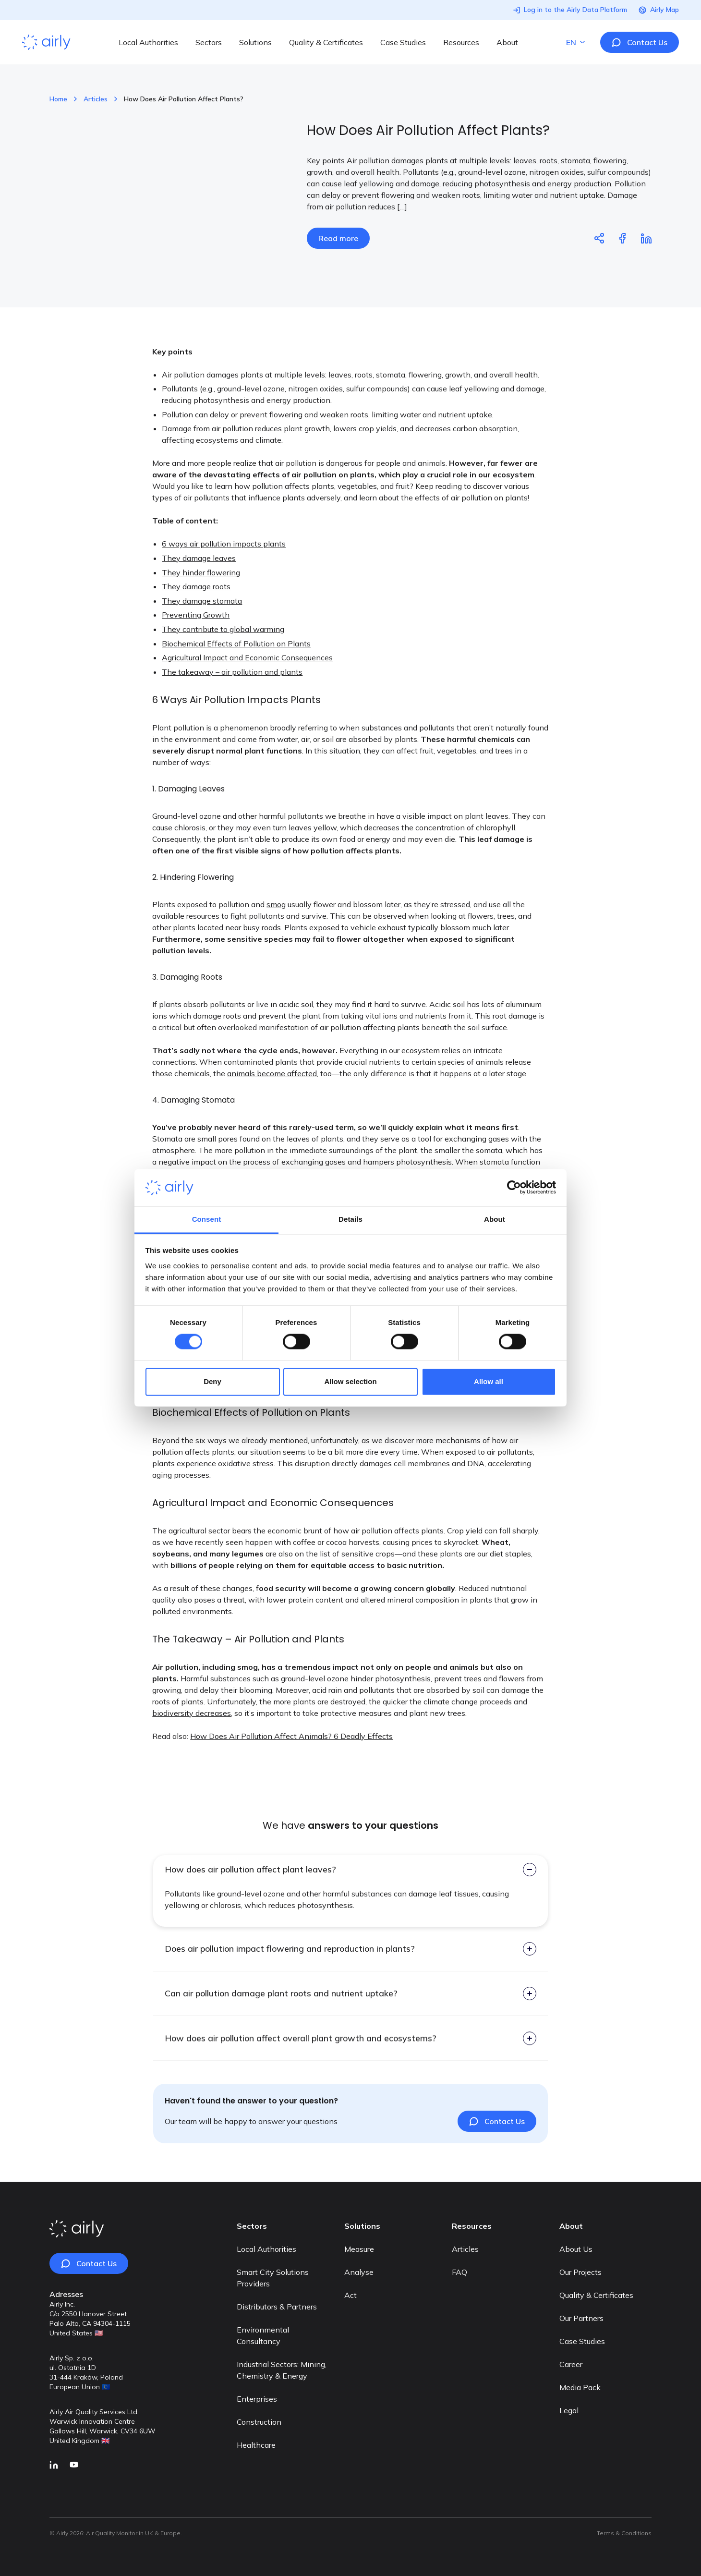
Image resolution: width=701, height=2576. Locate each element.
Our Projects (580, 2272)
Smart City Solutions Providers (273, 2277)
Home (58, 99)
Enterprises (257, 2399)
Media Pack (580, 2387)
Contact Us (639, 42)
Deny (212, 1381)
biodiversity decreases (191, 1733)
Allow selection (350, 1381)
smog (276, 924)
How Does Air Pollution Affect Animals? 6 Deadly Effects (291, 1756)
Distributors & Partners (277, 2306)
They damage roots (196, 607)
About (507, 42)
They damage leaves (199, 578)
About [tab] (494, 1219)
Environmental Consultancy (263, 2335)
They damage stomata (202, 621)
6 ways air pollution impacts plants (224, 564)
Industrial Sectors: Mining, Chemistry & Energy (281, 2370)
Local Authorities (148, 42)
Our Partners (581, 2318)
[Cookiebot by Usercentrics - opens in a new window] (514, 1187)
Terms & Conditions (624, 2533)
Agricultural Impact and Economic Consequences (247, 678)
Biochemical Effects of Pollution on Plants (236, 663)
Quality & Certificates (326, 42)
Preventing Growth (196, 635)
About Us (575, 2249)
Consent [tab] (206, 1219)
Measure (359, 2249)
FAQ (459, 2272)
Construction (259, 2422)
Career (570, 2364)
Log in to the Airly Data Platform (570, 10)
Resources (461, 42)
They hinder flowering (201, 592)
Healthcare (256, 2445)
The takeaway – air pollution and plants (232, 692)
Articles (96, 99)
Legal (569, 2410)
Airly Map (659, 10)
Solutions (255, 42)
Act (350, 2295)
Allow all (488, 1381)
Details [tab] (350, 1219)
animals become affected (272, 1093)
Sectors (208, 42)
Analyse (359, 2272)
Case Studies (403, 42)
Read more (338, 238)
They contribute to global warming (223, 649)
